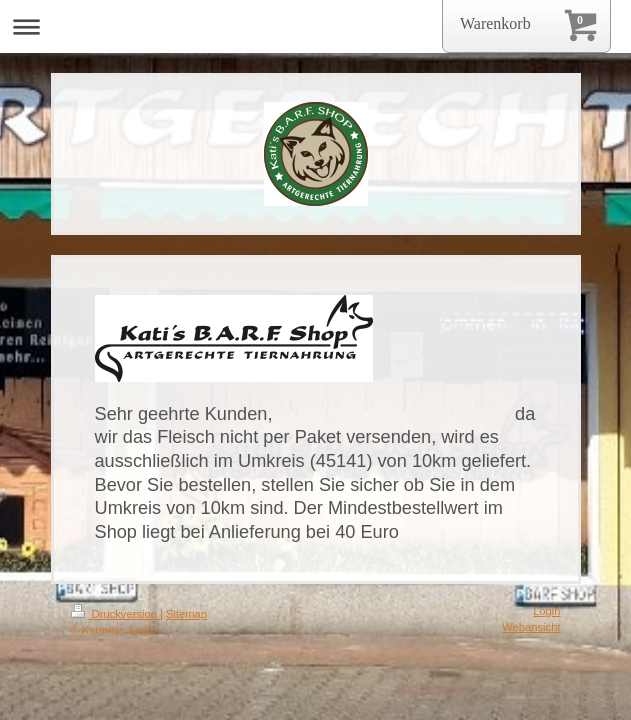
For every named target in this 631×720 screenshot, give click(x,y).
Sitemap (186, 614)
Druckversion (116, 614)
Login (546, 611)
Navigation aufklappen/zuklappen (315, 26)
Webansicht (531, 627)
